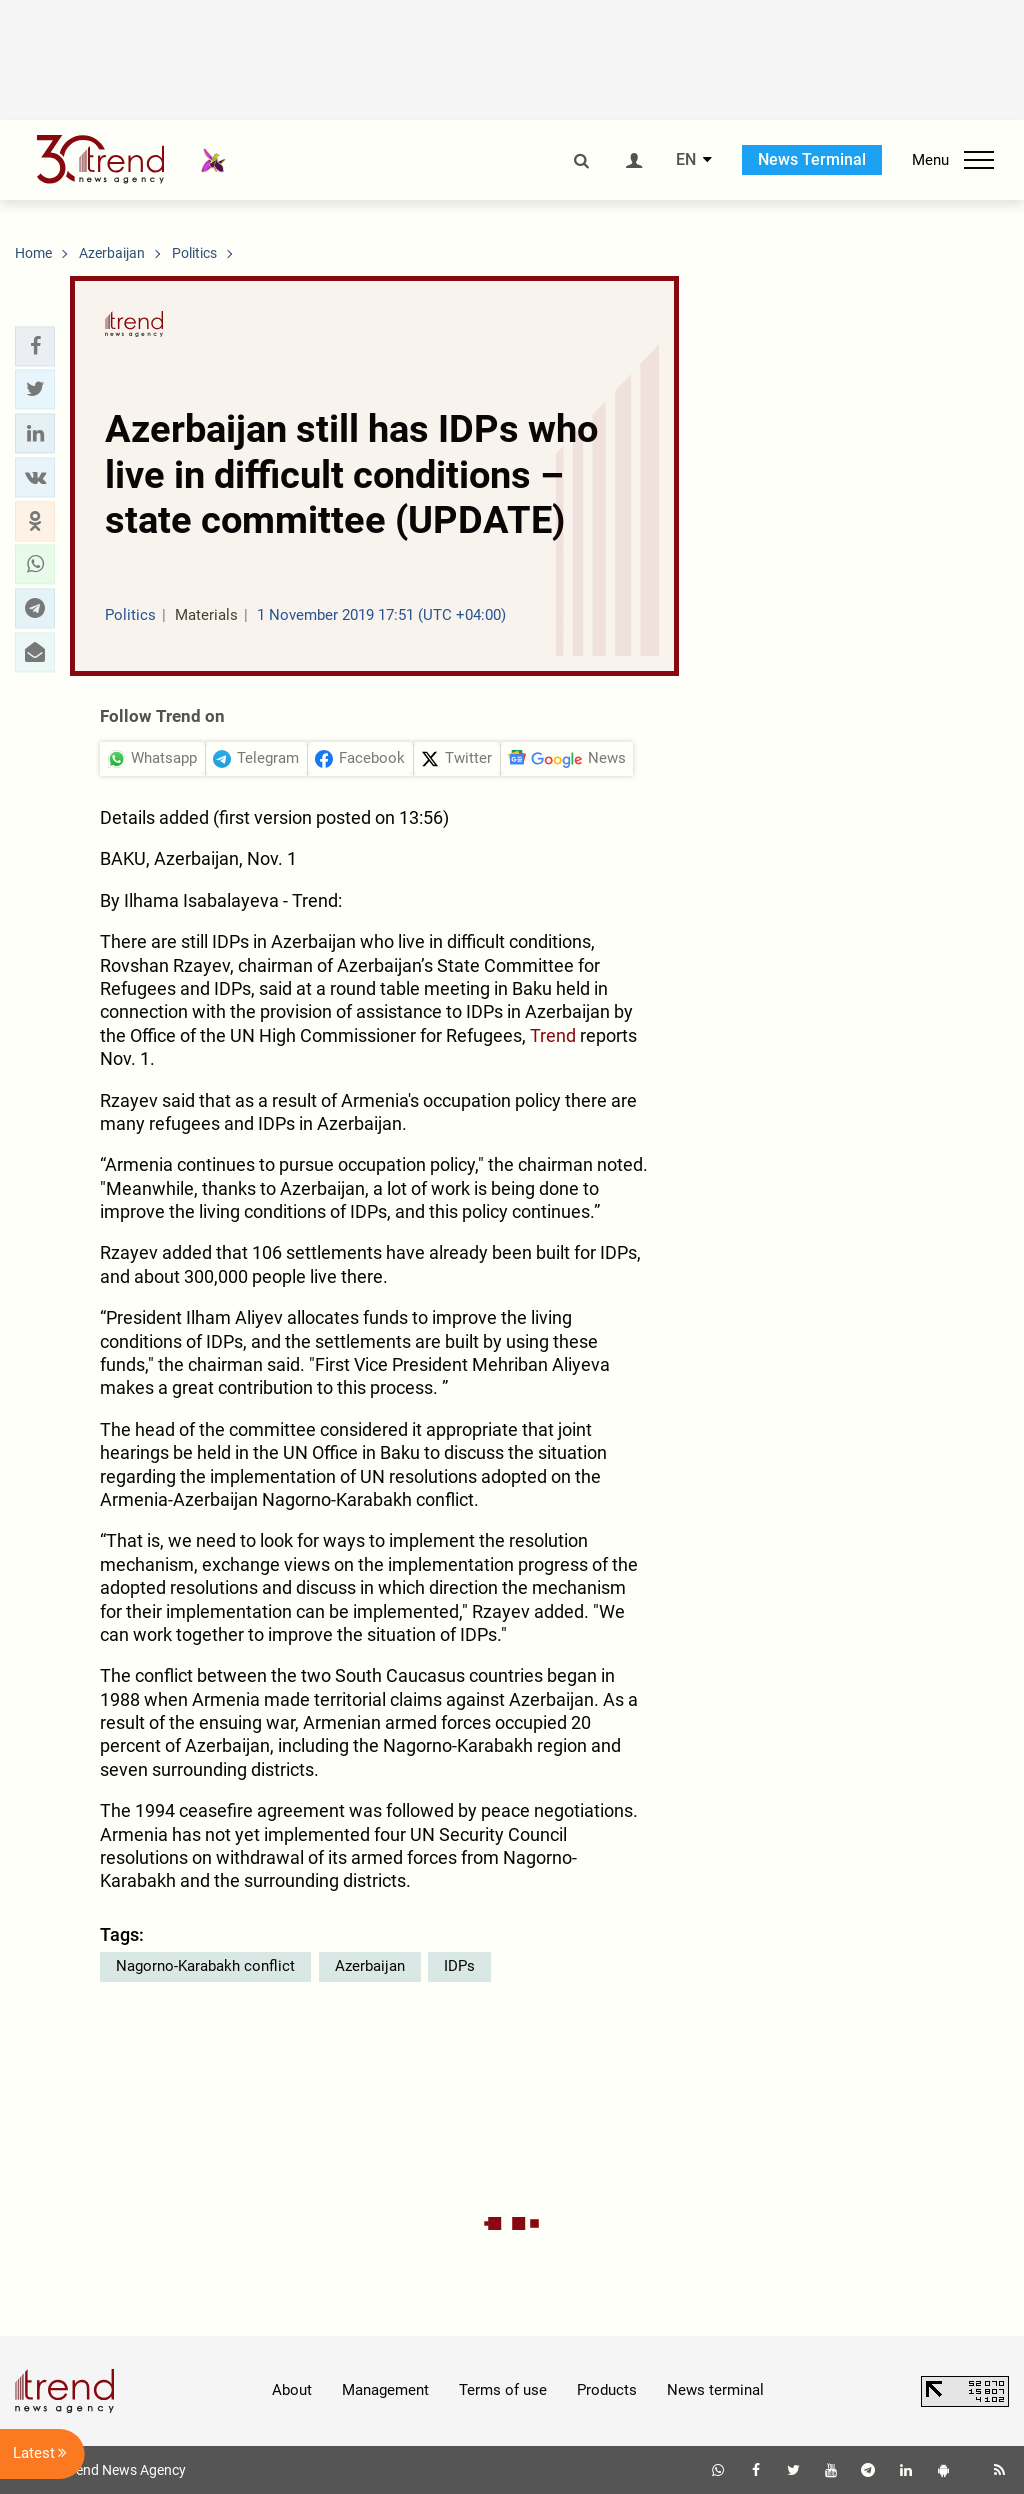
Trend (553, 1035)
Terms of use (503, 2390)
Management (385, 2390)
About (292, 2390)
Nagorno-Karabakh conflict (205, 1966)
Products (607, 2390)
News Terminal (812, 159)
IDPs (459, 1966)
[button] (35, 346)
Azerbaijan (370, 1966)
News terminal (715, 2390)
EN (686, 160)
